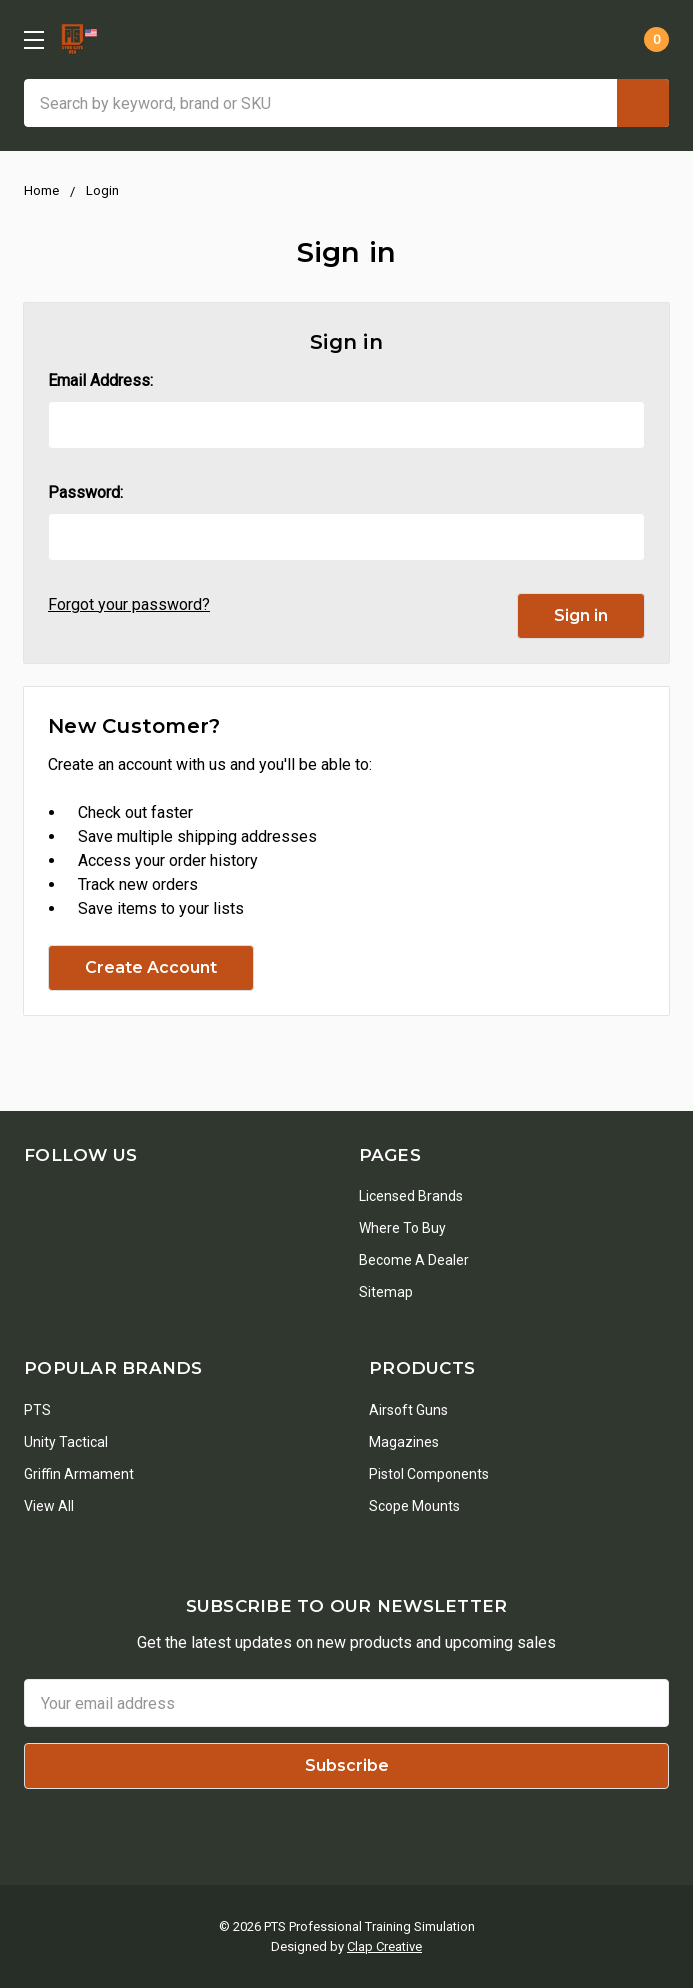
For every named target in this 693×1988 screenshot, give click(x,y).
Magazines (404, 1442)
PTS (37, 1410)
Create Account (151, 967)
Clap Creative (384, 1946)
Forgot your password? (129, 604)
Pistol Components (429, 1474)
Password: (85, 492)
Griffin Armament (79, 1474)
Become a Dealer (414, 1260)
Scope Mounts (414, 1506)
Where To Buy (402, 1228)
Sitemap (386, 1292)
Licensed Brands (411, 1196)
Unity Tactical (66, 1442)
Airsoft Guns (408, 1410)
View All (49, 1506)
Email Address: (100, 380)
